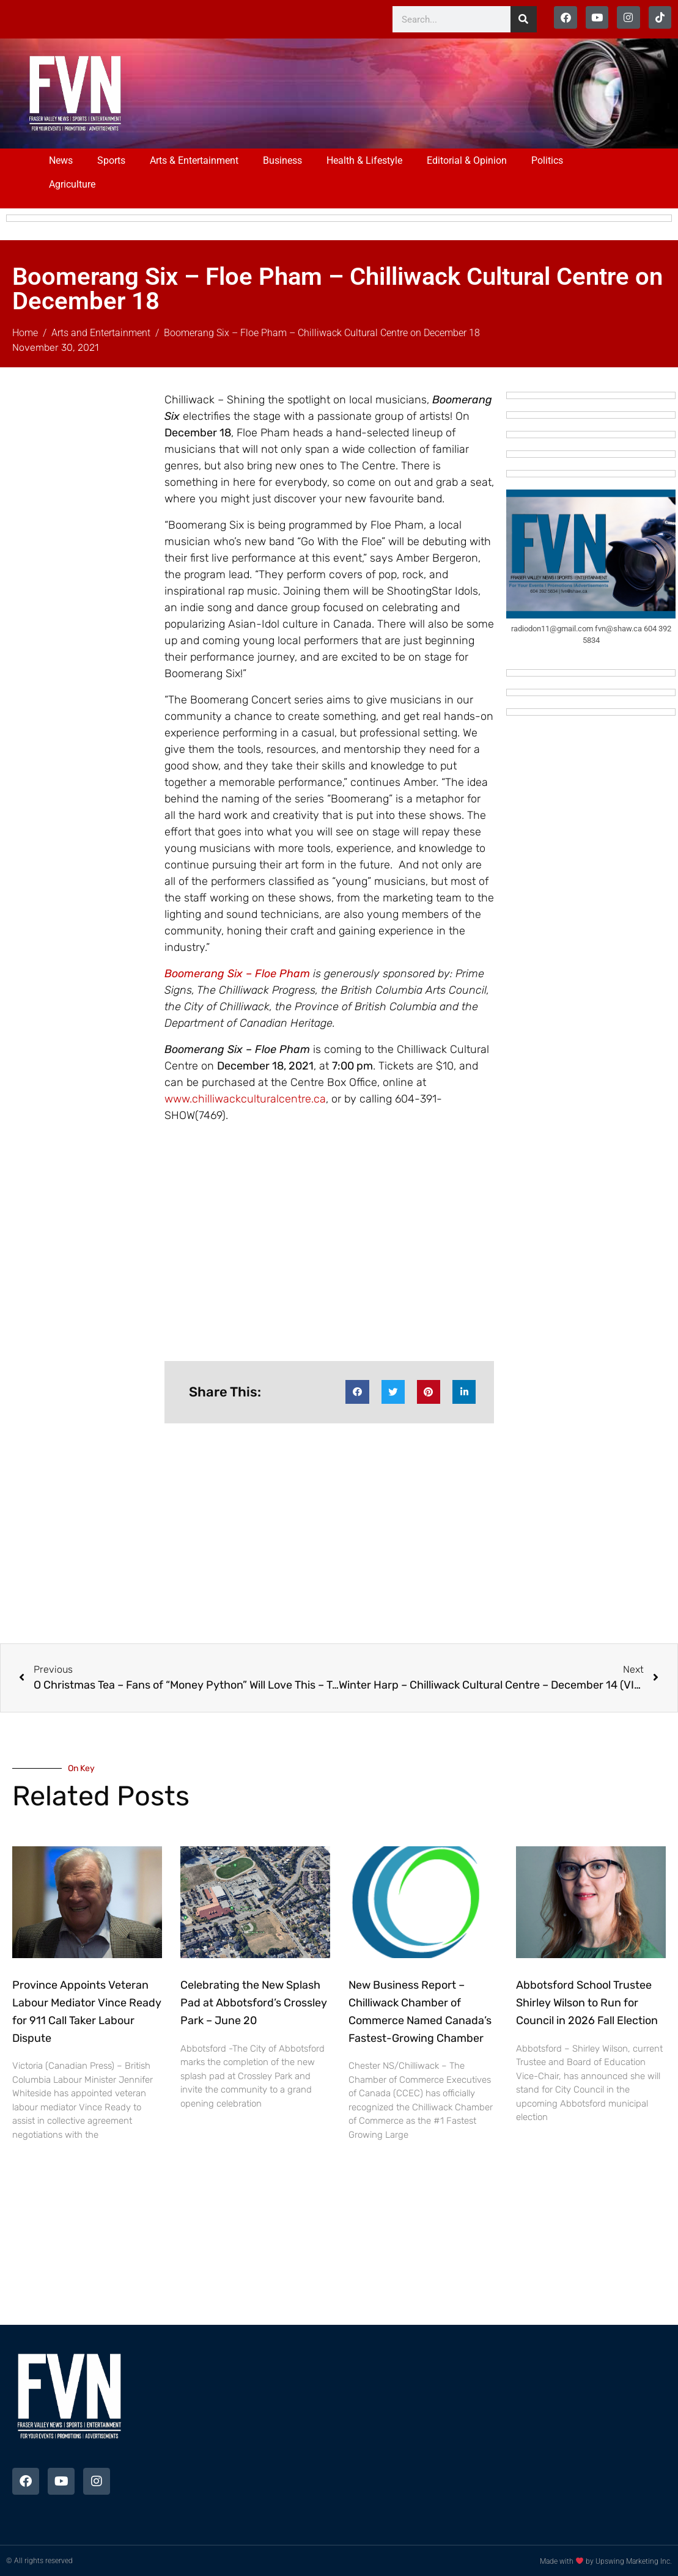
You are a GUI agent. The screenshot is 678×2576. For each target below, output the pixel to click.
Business (282, 160)
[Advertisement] (388, 91)
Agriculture (72, 184)
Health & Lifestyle (364, 160)
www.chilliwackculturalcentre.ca (245, 1099)
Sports (111, 160)
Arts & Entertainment (194, 160)
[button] (357, 1391)
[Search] (523, 19)
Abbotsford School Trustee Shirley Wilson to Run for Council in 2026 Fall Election (587, 2002)
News (61, 160)
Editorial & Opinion (467, 160)
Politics (547, 160)
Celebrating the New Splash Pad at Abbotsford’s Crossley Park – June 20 (253, 2002)
